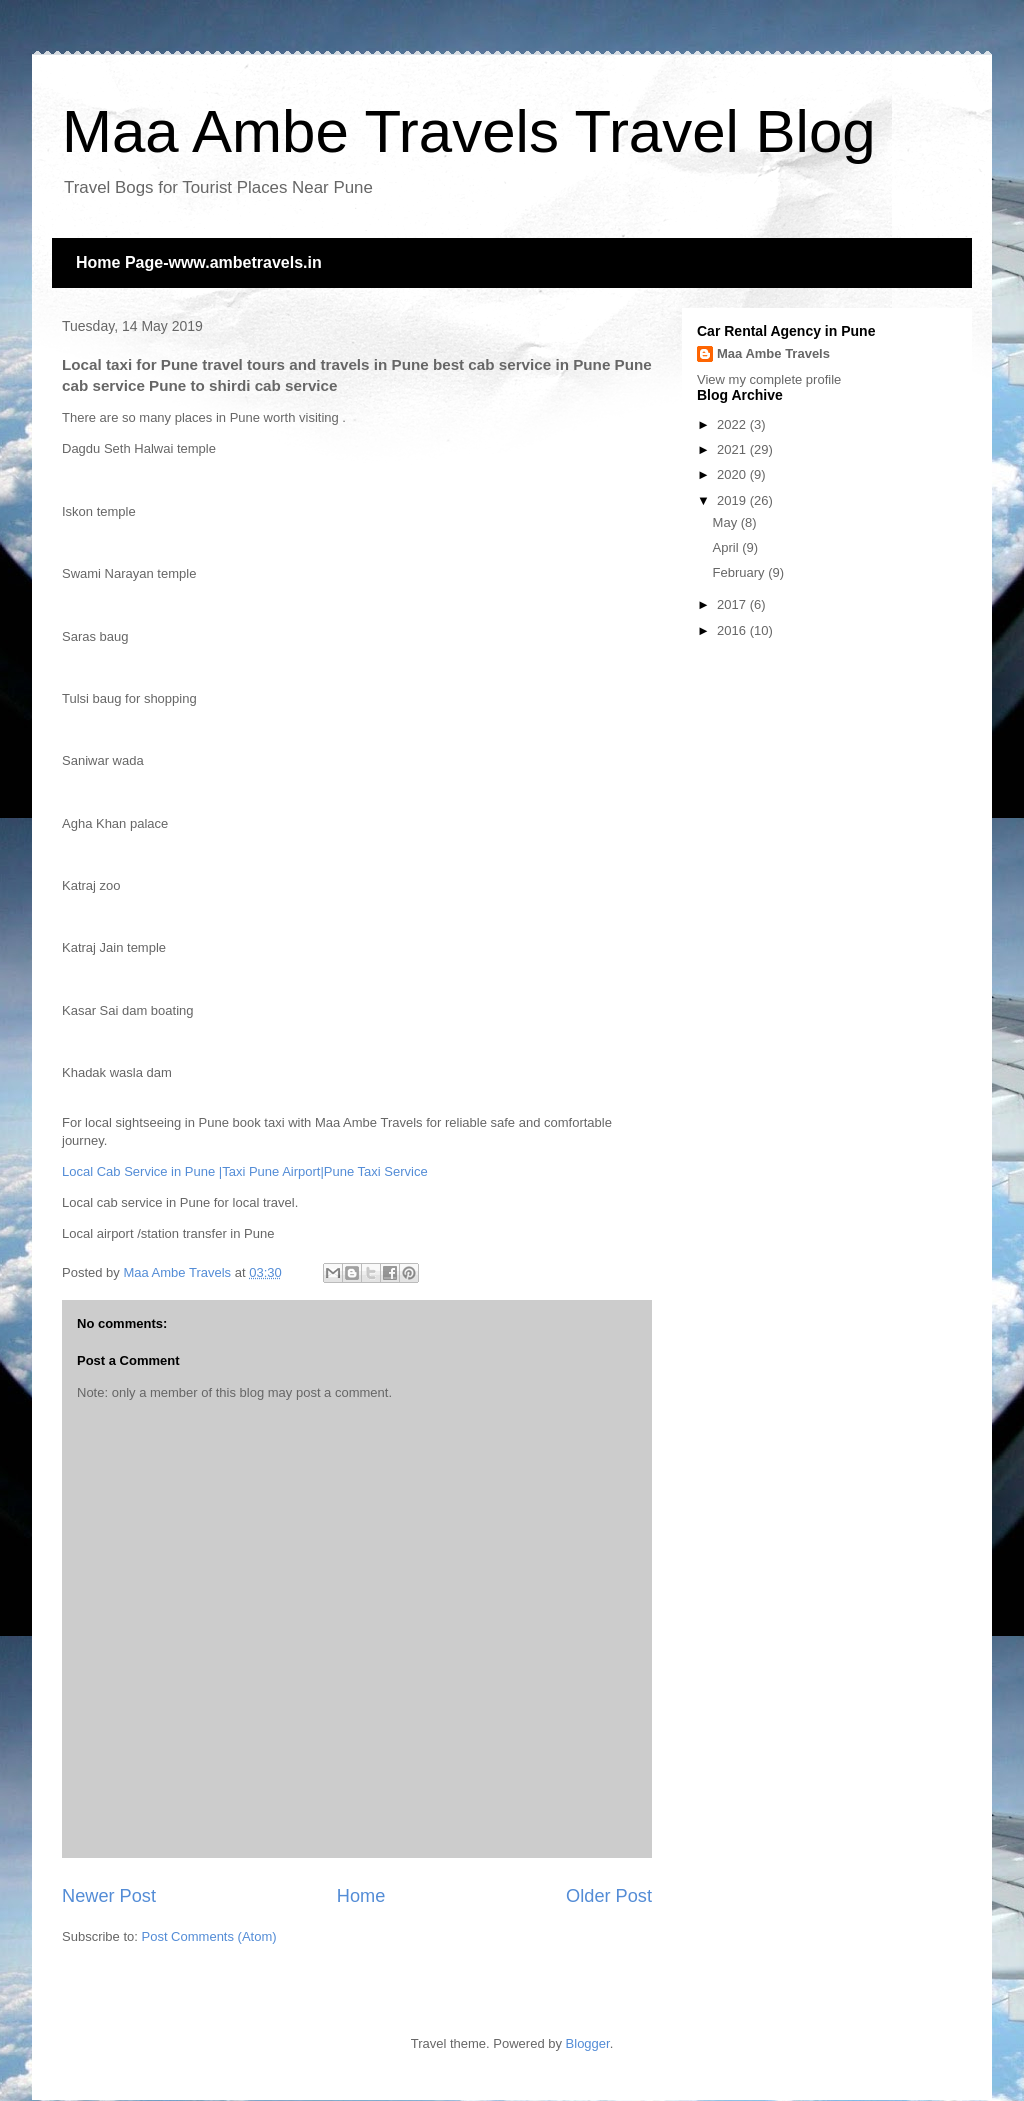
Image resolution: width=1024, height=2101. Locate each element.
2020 (733, 474)
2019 (733, 500)
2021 (733, 449)
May (727, 522)
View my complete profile (769, 379)
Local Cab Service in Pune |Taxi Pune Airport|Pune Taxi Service (245, 1171)
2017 (733, 604)
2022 (733, 424)
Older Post (609, 1896)
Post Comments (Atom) (209, 1936)
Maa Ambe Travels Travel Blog (469, 131)
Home (361, 1896)
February (741, 572)
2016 (733, 630)
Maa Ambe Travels (773, 353)
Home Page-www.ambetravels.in (199, 262)
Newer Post (109, 1896)
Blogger (588, 2043)
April (728, 547)
